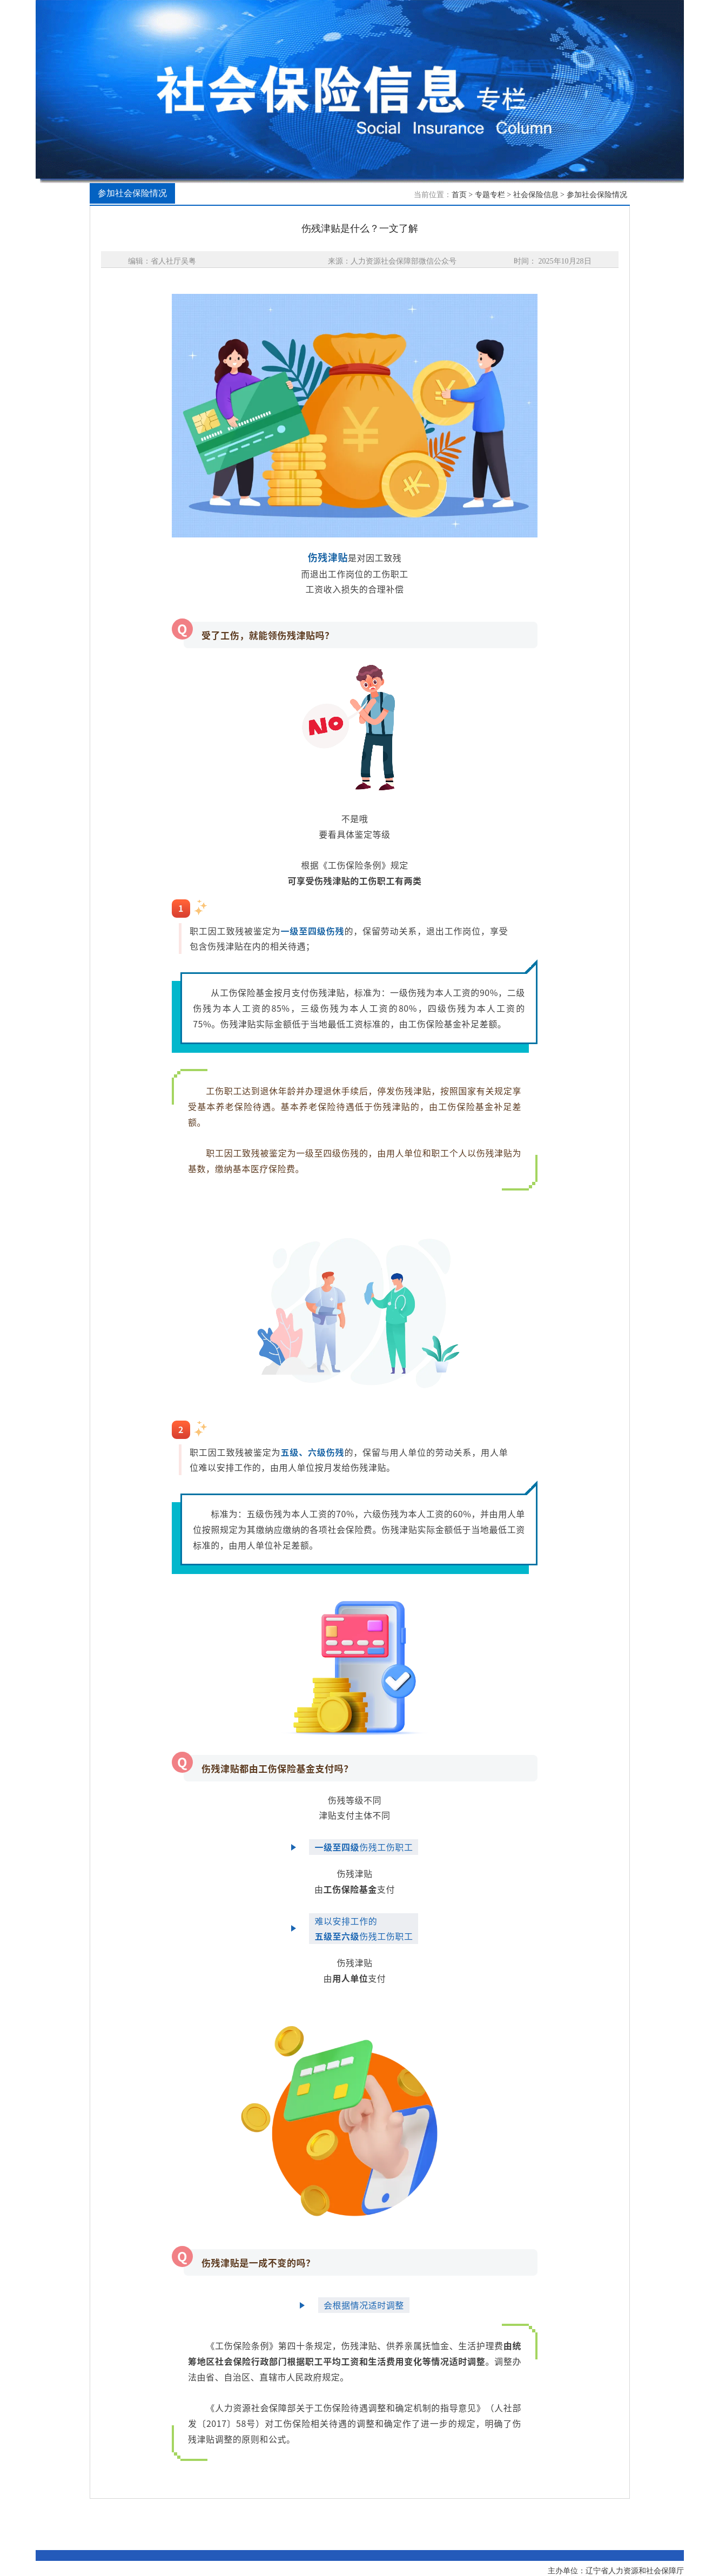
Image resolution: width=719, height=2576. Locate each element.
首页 (459, 195)
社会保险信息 (536, 195)
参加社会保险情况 (597, 195)
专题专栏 (490, 195)
